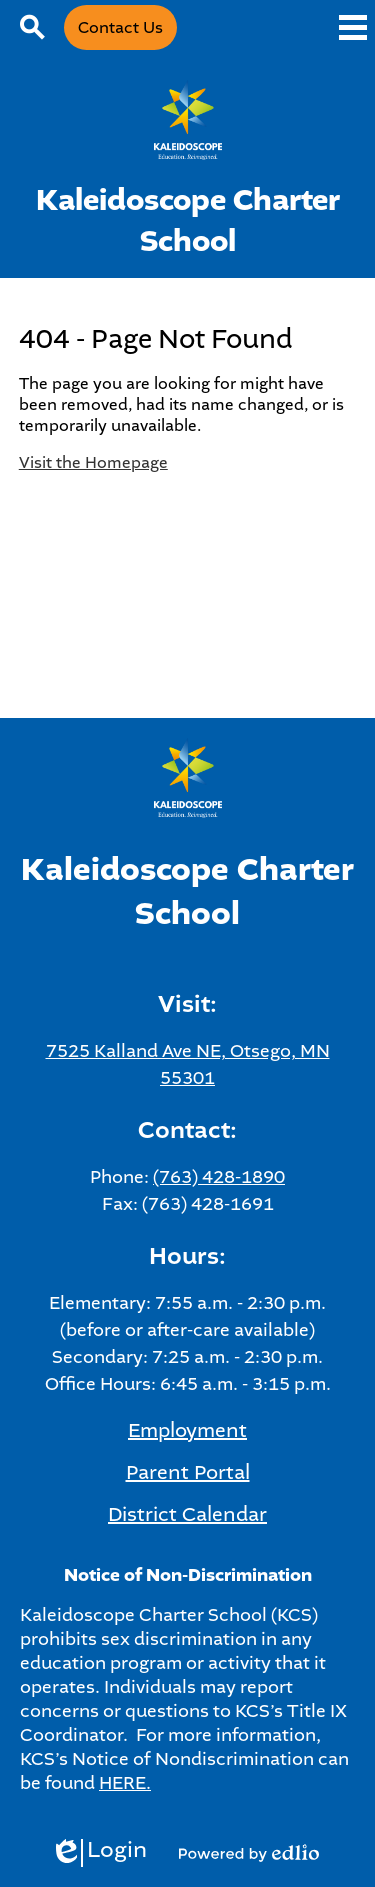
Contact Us (120, 27)
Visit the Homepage (93, 462)
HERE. (125, 1783)
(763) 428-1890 (219, 1177)
